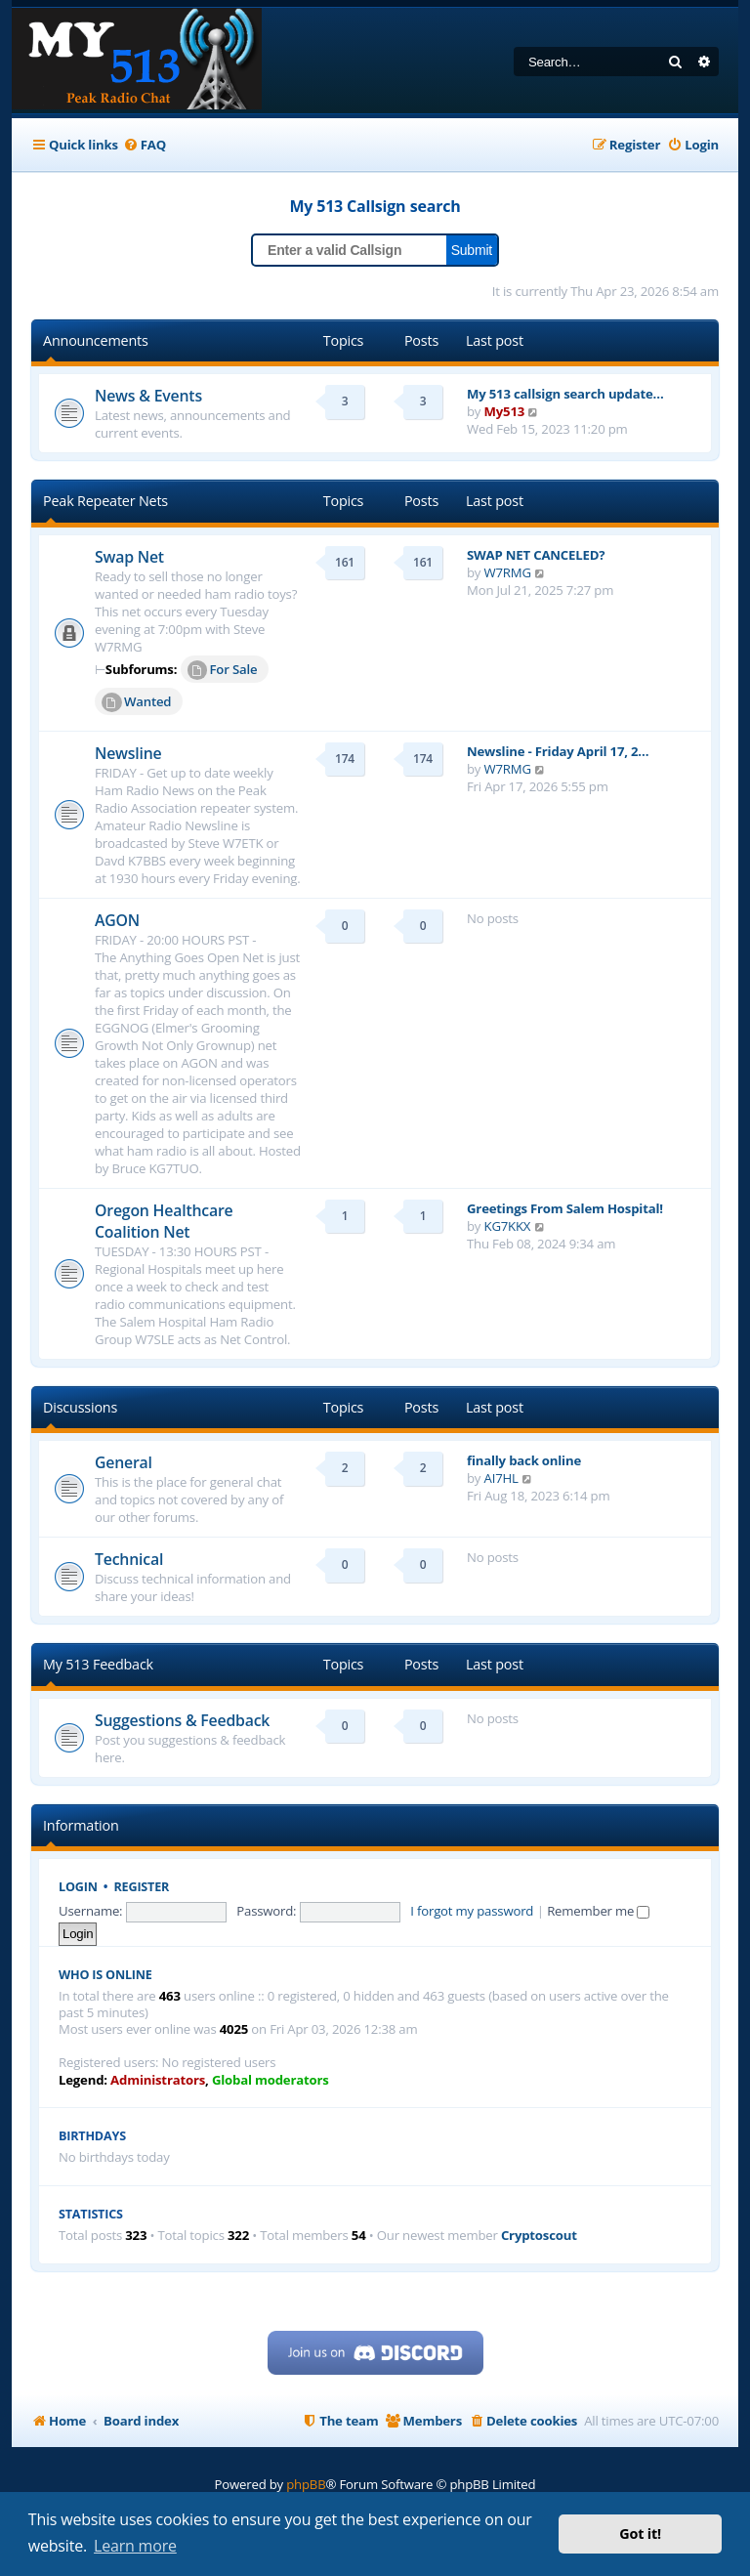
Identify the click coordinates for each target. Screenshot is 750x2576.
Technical (129, 1559)
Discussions (80, 1407)
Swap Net (129, 557)
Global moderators (270, 2080)
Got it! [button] (640, 2533)
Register (142, 1887)
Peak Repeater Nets (105, 500)
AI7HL (501, 1478)
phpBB (305, 2484)
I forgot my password (471, 1911)
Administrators (157, 2080)
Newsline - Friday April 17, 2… (557, 751)
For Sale (223, 670)
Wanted (136, 702)
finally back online (524, 1460)
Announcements (95, 340)
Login (78, 1887)
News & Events (148, 395)
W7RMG (507, 572)
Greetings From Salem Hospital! (565, 1208)
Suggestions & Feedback (182, 1720)
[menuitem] (144, 145)
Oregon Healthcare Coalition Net (164, 1221)
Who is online (105, 1974)
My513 (504, 411)
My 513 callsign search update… (565, 393)
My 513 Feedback (98, 1664)
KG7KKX (507, 1226)
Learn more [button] (135, 2545)
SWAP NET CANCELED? (535, 555)
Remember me (598, 1911)
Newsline (128, 753)
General (123, 1462)
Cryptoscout (539, 2235)
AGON (117, 920)
